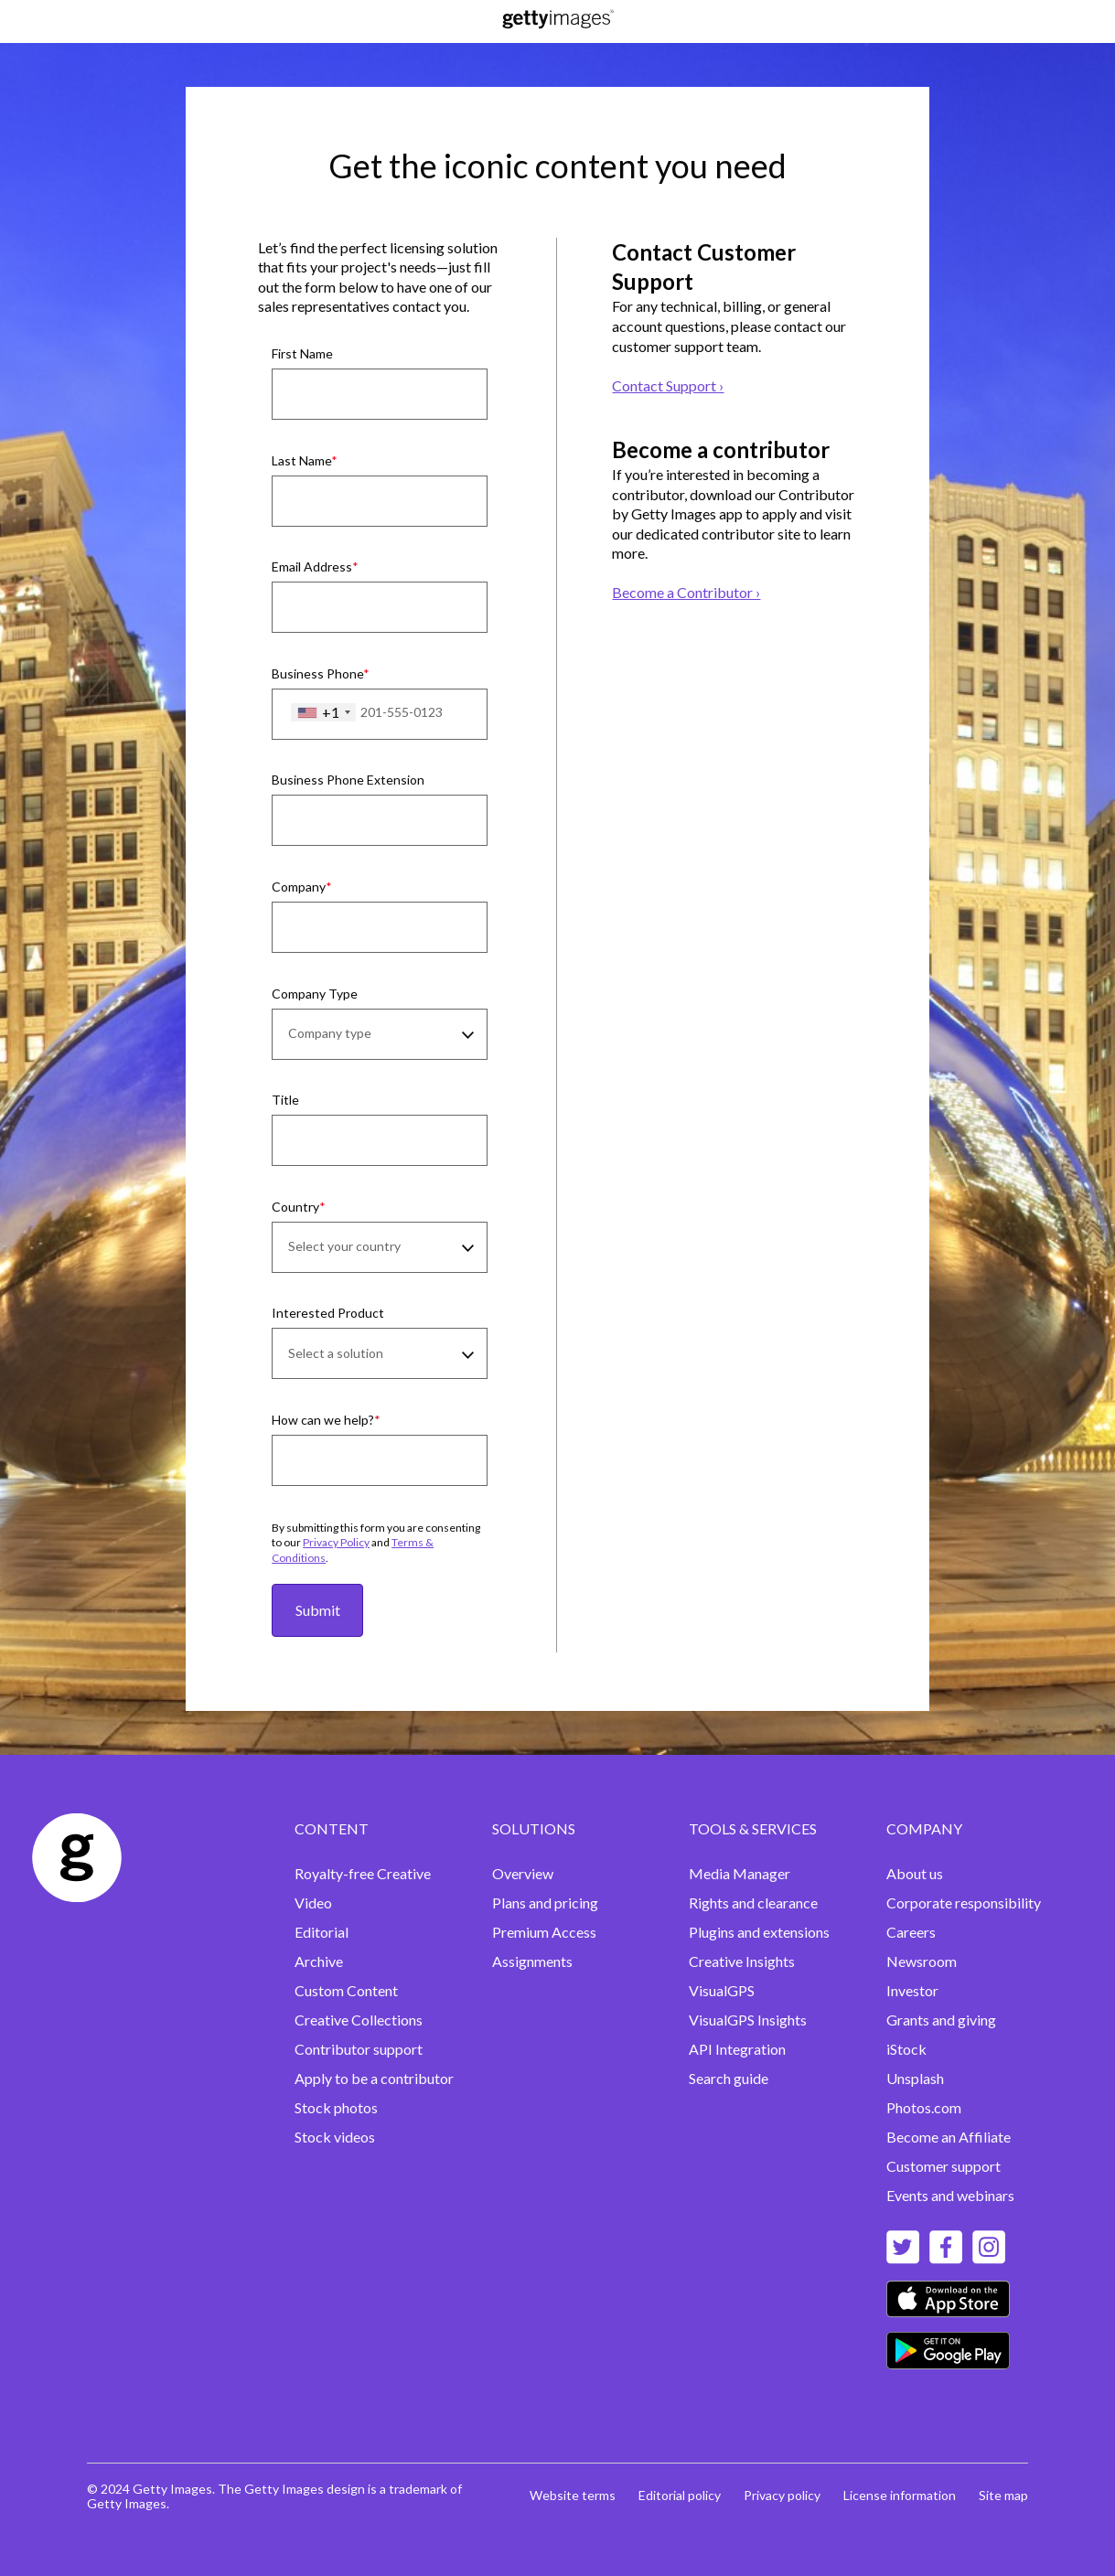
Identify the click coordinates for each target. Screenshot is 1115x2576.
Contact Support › (668, 385)
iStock (906, 2049)
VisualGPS (722, 1990)
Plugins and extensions (759, 1931)
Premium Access (544, 1931)
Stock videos (335, 2136)
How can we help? (323, 1419)
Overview (522, 1873)
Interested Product (328, 1312)
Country (295, 1206)
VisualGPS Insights (748, 2019)
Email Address (312, 566)
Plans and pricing (545, 1902)
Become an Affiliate (948, 2136)
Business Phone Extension (348, 779)
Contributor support (359, 2049)
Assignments (532, 1961)
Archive (319, 1961)
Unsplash (915, 2078)
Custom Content (346, 1990)
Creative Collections (359, 2019)
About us (914, 1873)
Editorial (321, 1931)
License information (899, 2495)
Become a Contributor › (686, 592)
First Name (302, 353)
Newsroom (921, 1961)
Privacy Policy (336, 1542)
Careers (911, 1931)
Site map (1003, 2495)
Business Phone (317, 673)
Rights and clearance (753, 1902)
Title (285, 1099)
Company (299, 886)
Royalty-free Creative (363, 1873)
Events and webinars (950, 2195)
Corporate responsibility (963, 1902)
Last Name (301, 460)
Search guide (728, 2078)
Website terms (573, 2495)
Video (313, 1902)
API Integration (737, 2049)
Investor (912, 1990)
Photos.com (923, 2107)
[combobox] (323, 712)
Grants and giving (941, 2019)
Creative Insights (742, 1961)
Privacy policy (782, 2495)
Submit (317, 1610)
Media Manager (739, 1873)
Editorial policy (679, 2495)
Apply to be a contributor (374, 2078)
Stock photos (336, 2107)
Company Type (315, 993)
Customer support (943, 2166)
